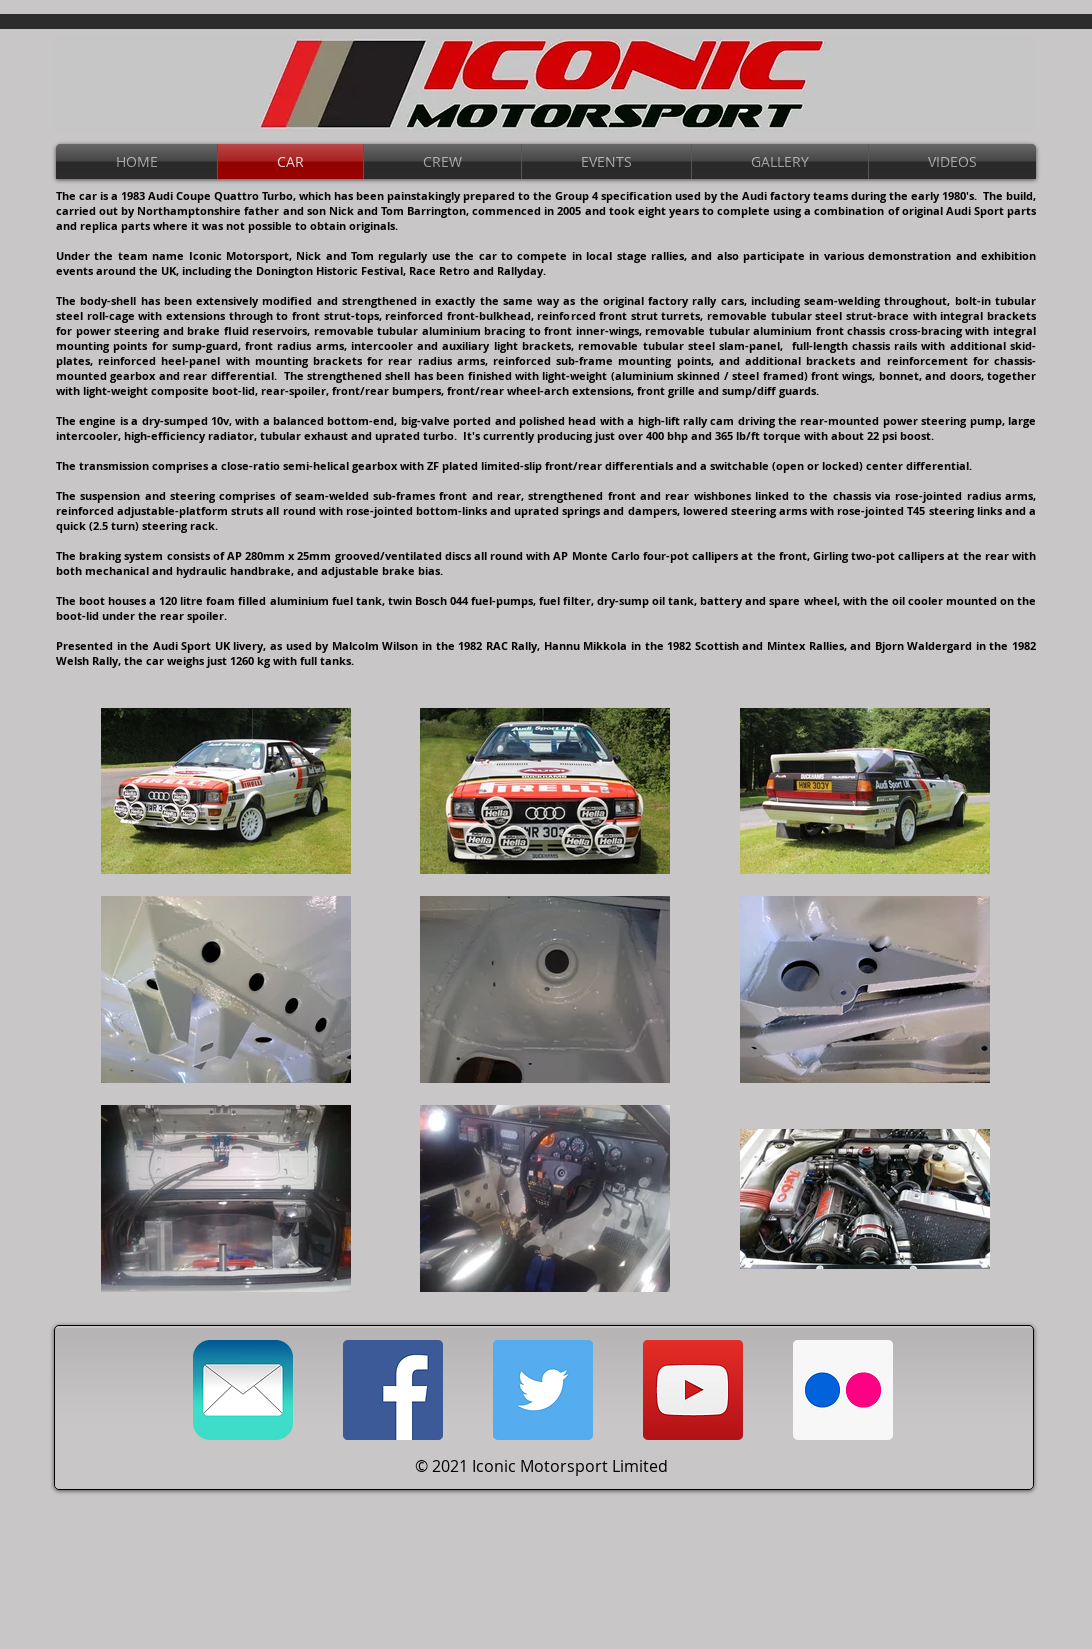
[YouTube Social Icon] (693, 1390)
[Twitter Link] (543, 1390)
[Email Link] (243, 1390)
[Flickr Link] (843, 1390)
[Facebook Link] (393, 1390)
